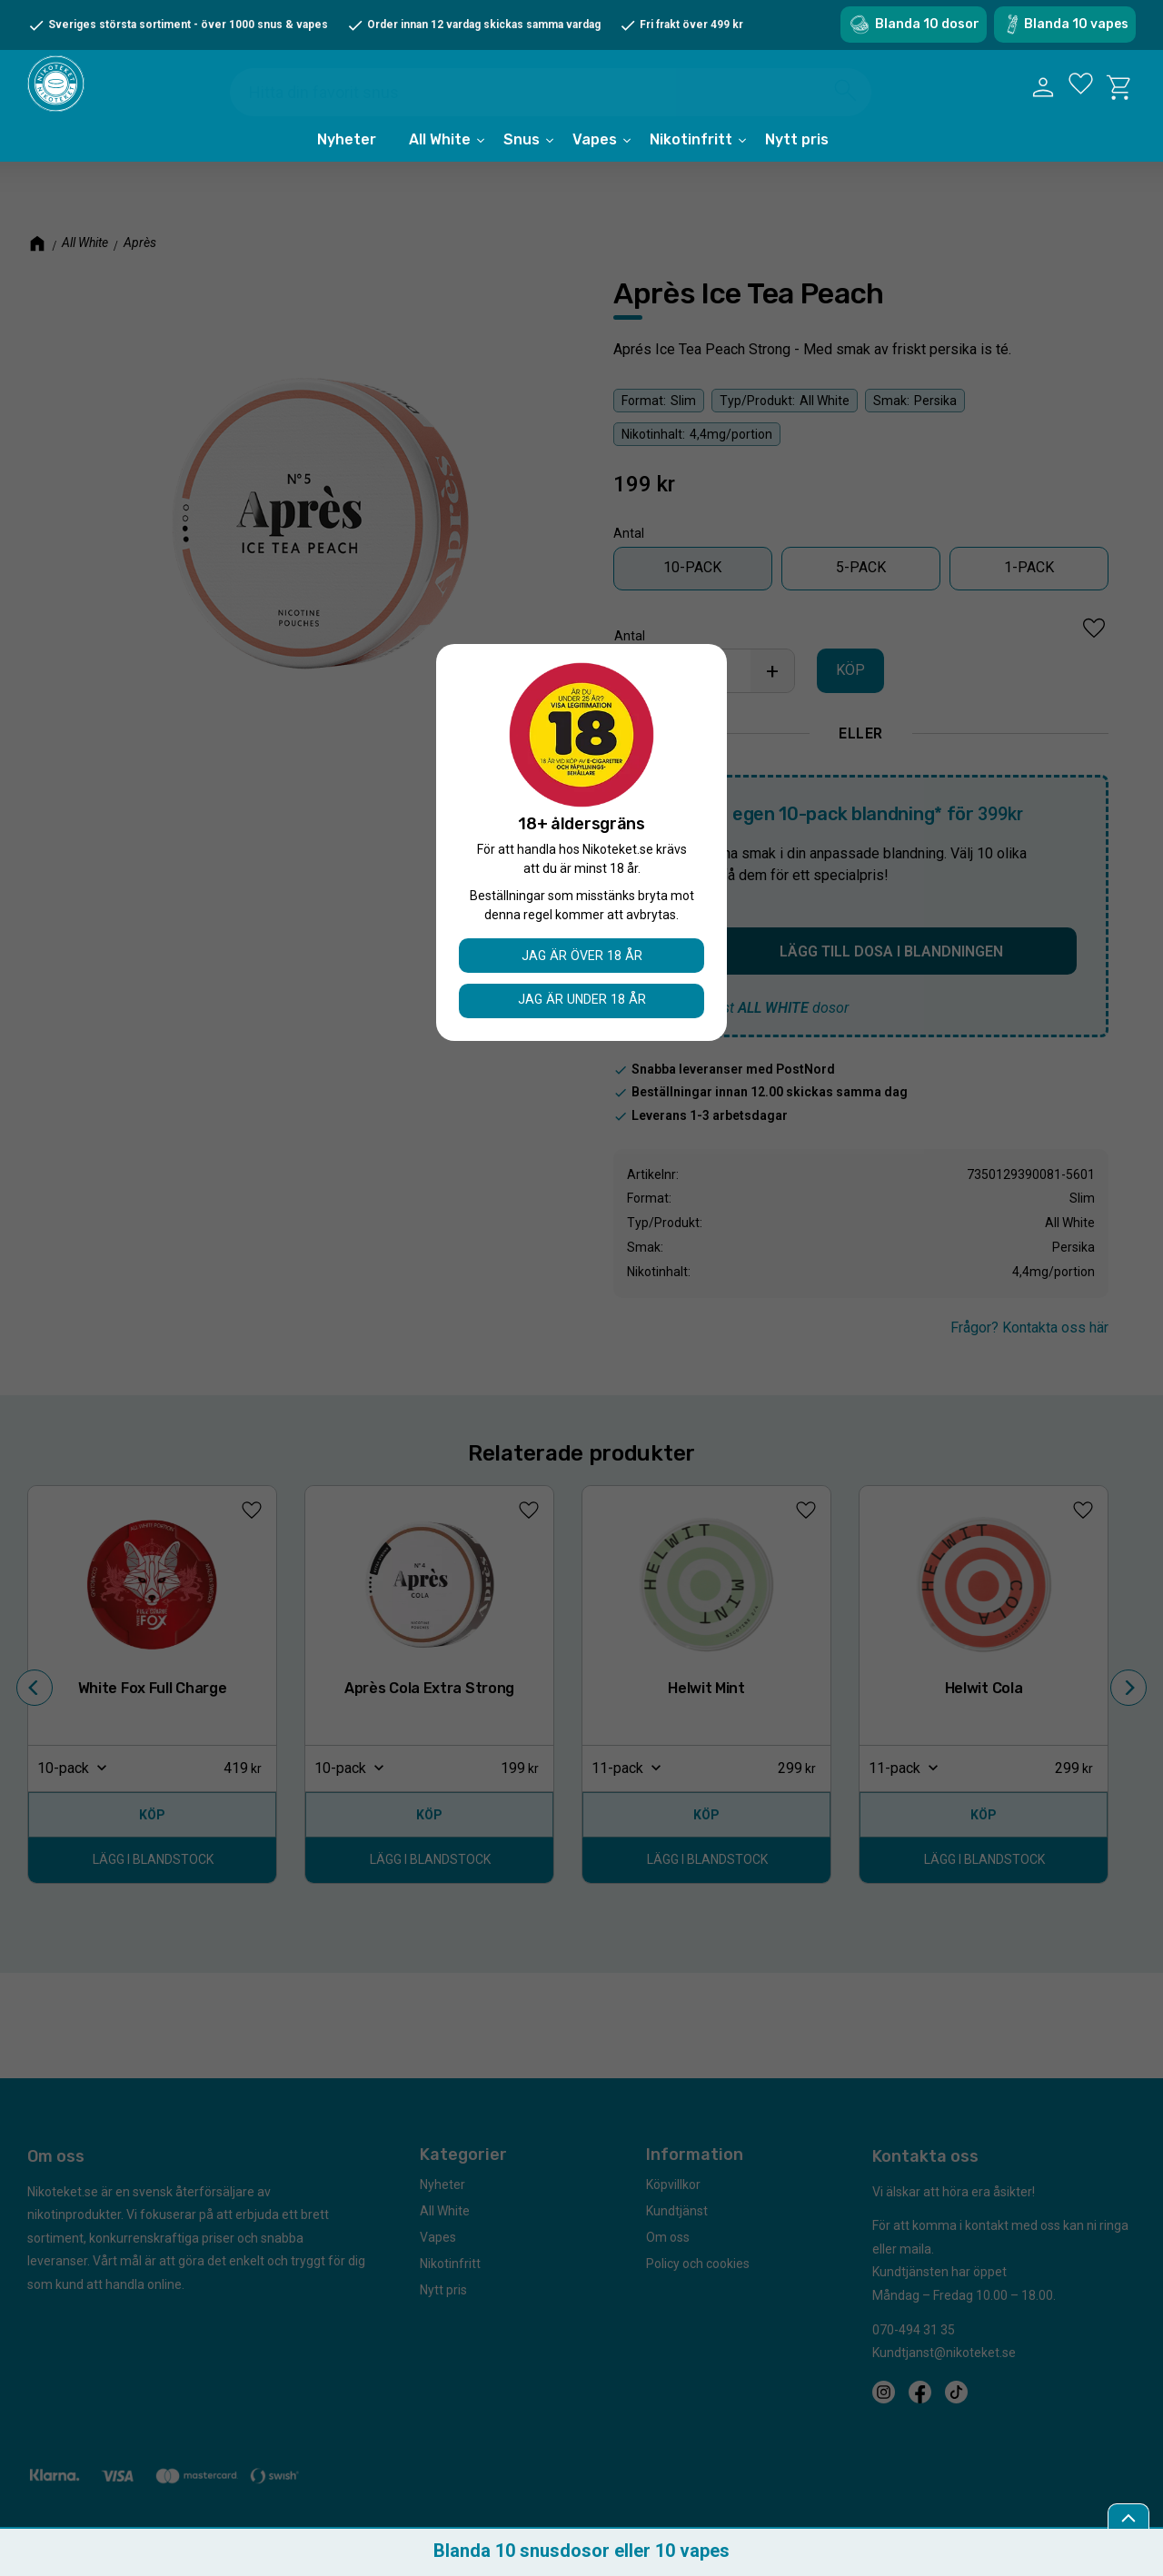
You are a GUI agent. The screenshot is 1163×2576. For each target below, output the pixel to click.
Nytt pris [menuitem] (797, 165)
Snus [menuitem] (521, 165)
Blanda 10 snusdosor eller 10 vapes (581, 2550)
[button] (1080, 100)
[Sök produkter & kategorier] (563, 98)
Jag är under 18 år (581, 999)
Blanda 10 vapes (1076, 24)
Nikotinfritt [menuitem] (691, 165)
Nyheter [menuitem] (346, 165)
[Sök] (848, 96)
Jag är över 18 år (582, 955)
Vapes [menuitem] (594, 165)
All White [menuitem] (440, 165)
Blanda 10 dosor (927, 24)
